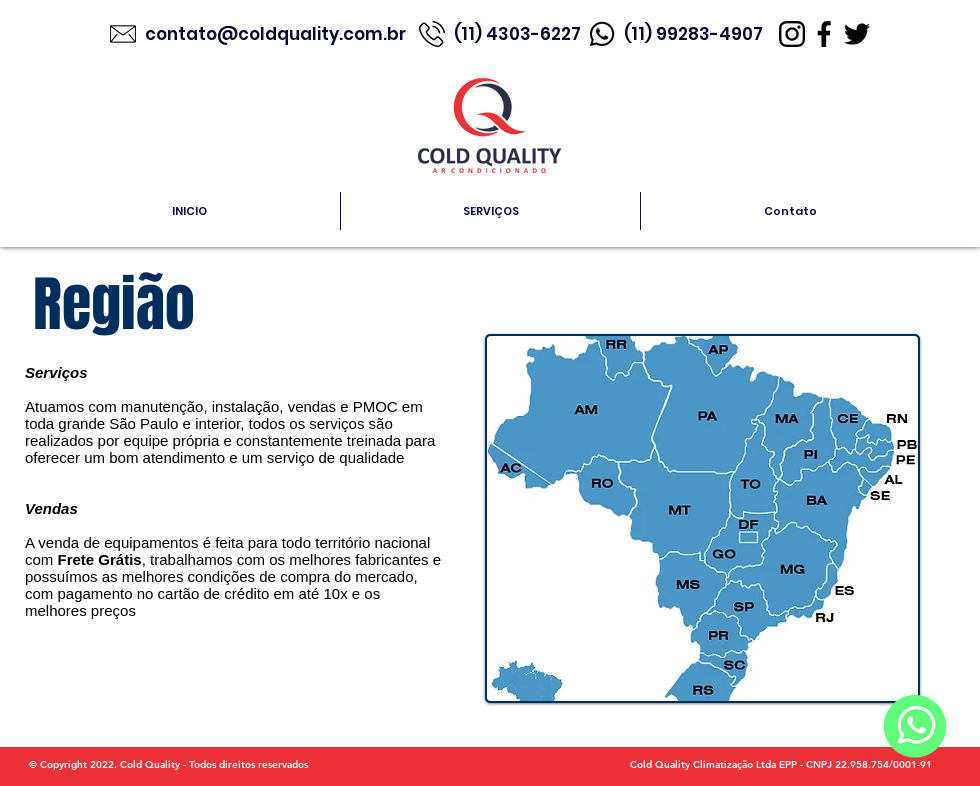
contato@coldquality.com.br (277, 34)
